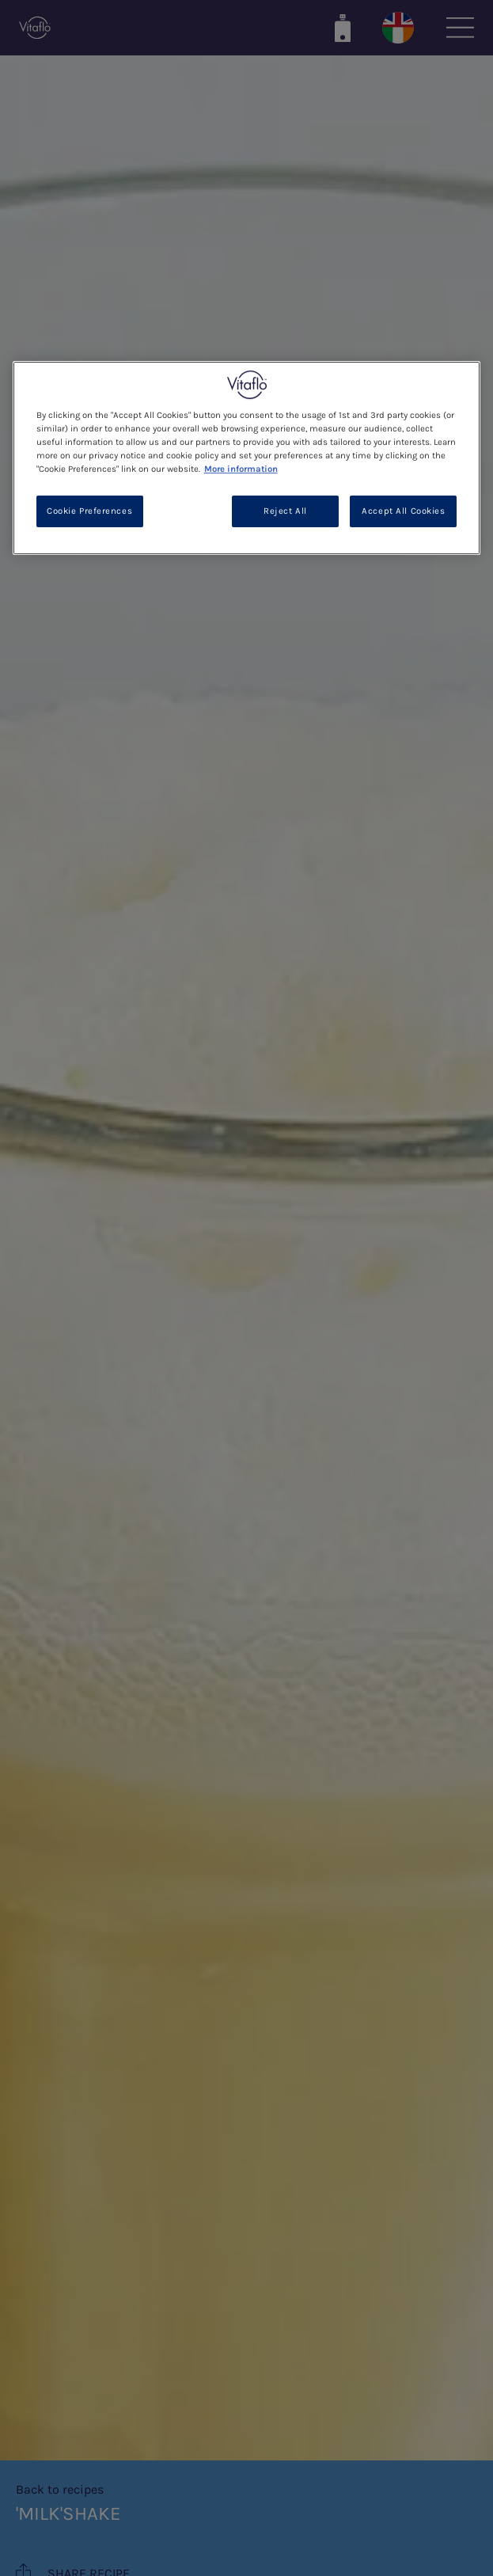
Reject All (285, 512)
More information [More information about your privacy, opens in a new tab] (241, 469)
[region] (247, 458)
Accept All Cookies (403, 512)
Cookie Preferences (89, 512)
